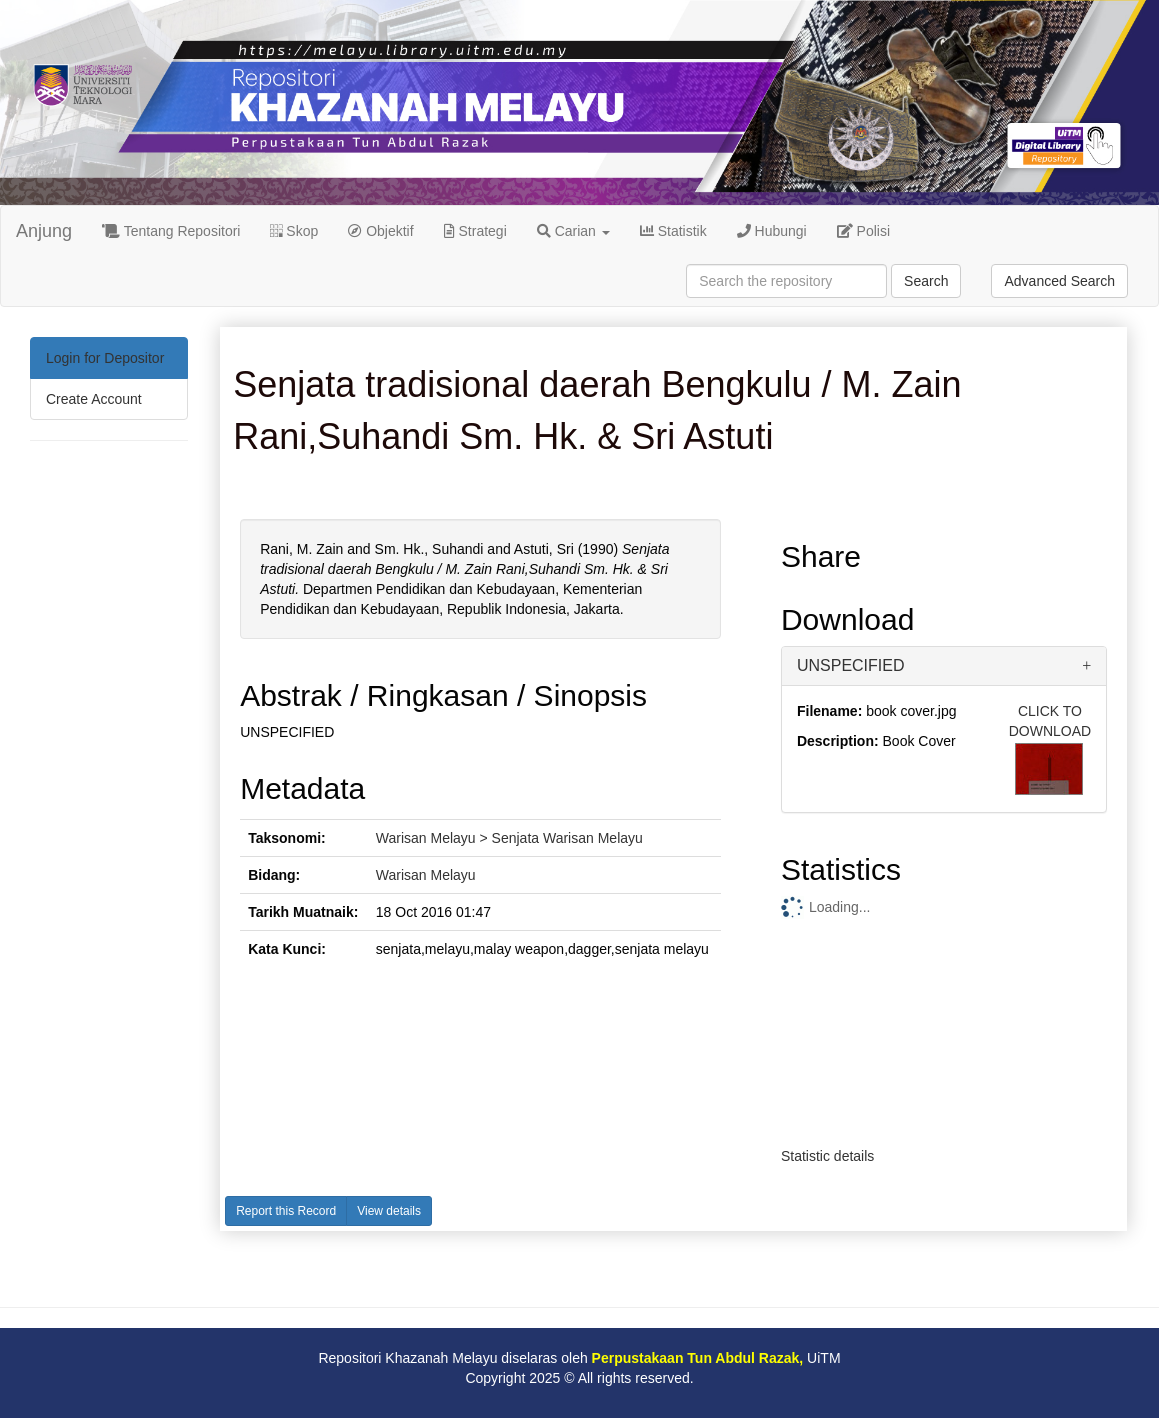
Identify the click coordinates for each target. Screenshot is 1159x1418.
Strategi (475, 231)
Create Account (94, 399)
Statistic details (827, 1156)
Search (926, 281)
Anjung (44, 231)
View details (389, 1211)
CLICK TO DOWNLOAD (1050, 721)
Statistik (673, 231)
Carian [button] (573, 231)
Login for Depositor (105, 358)
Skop (294, 231)
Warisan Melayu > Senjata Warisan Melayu (509, 838)
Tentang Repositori (171, 231)
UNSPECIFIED (851, 665)
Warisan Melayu (426, 875)
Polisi (863, 231)
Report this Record (286, 1211)
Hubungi (772, 231)
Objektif (380, 231)
